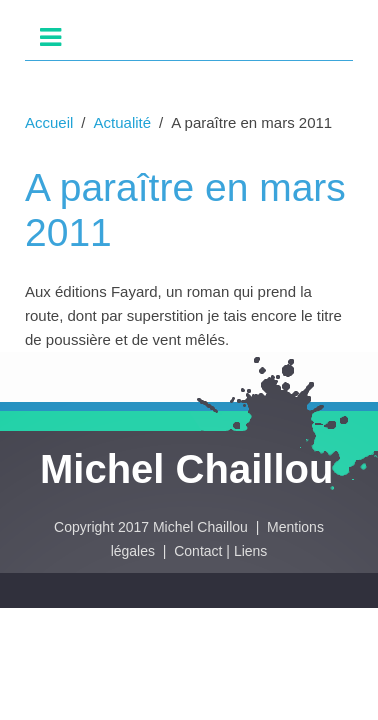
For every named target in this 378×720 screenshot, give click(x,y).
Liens (250, 551)
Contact (198, 551)
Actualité (123, 122)
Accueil (49, 122)
